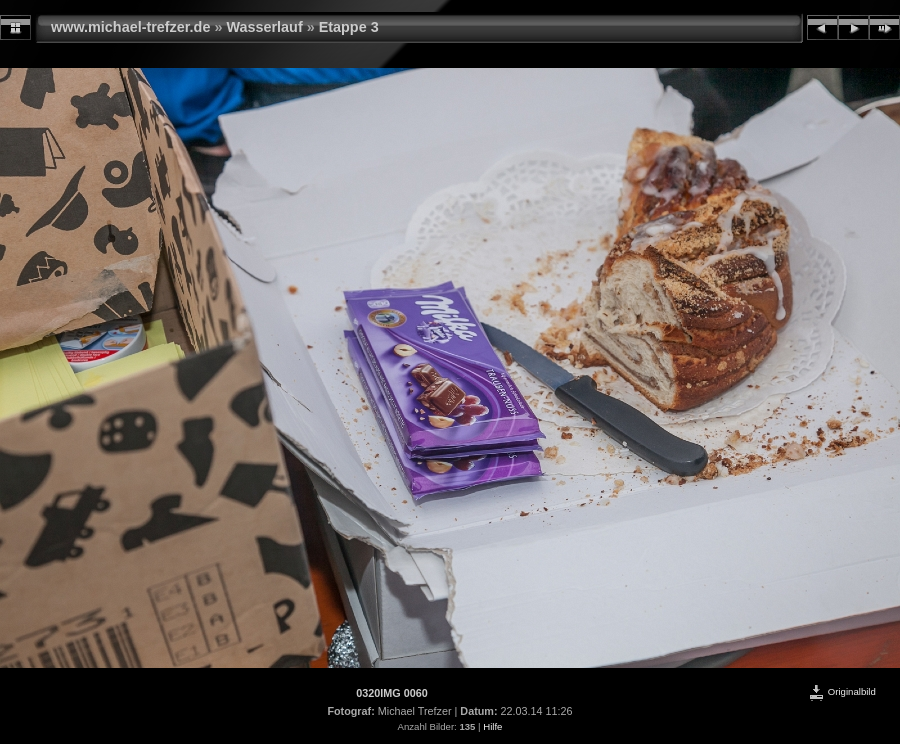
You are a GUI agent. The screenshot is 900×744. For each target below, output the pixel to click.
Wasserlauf (264, 27)
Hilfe (492, 726)
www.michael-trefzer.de (132, 27)
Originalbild (842, 691)
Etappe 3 (349, 27)
